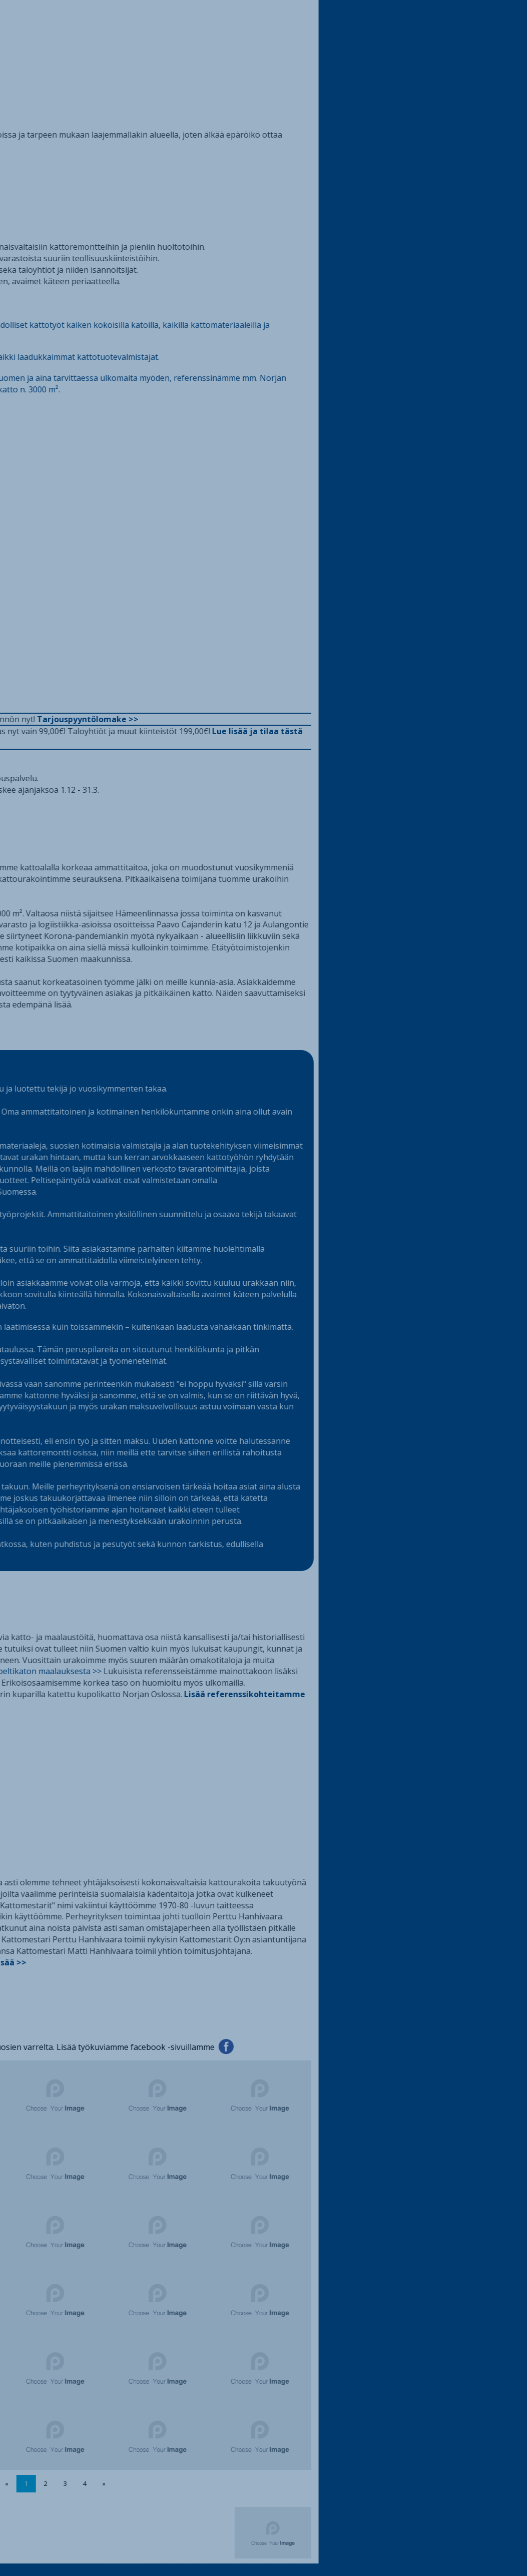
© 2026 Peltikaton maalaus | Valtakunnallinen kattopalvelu (263, 2569)
